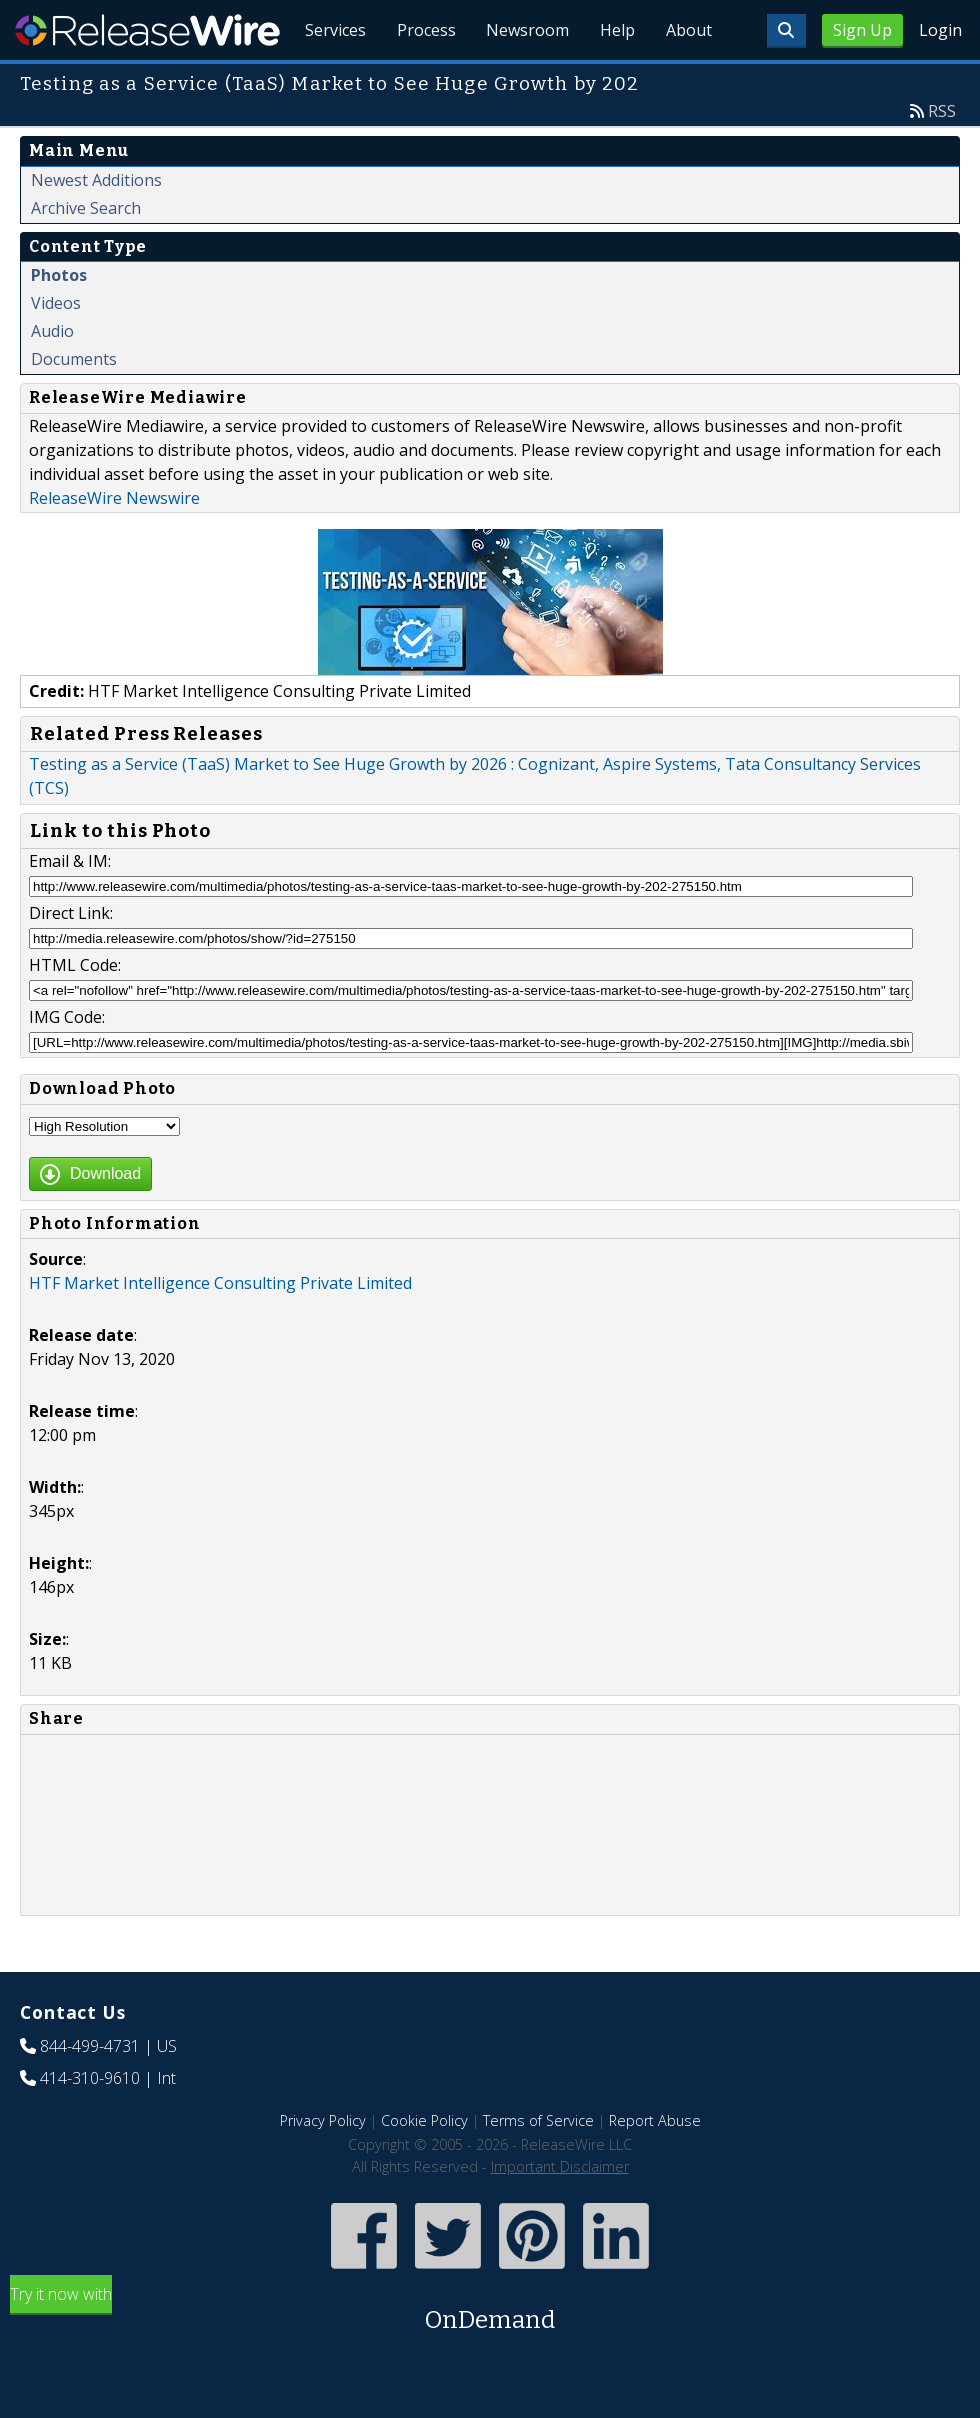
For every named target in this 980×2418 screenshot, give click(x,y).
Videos (56, 349)
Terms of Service (538, 2166)
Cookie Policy (424, 2166)
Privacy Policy (323, 2166)
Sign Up (862, 30)
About (688, 80)
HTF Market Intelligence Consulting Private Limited (220, 1329)
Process (421, 80)
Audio (52, 377)
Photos (59, 321)
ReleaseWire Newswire (114, 544)
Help (615, 80)
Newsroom (524, 80)
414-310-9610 (90, 2124)
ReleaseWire (147, 30)
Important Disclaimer (560, 2212)
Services (329, 80)
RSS (942, 157)
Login (940, 30)
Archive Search (86, 254)
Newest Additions (96, 226)
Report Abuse (655, 2166)
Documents (74, 405)
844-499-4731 (90, 2092)
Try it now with (490, 2356)
